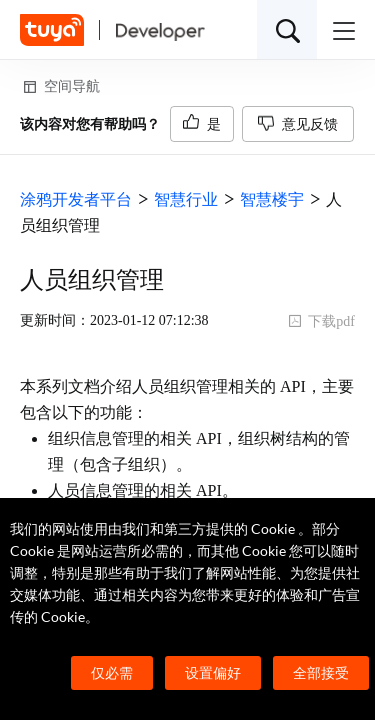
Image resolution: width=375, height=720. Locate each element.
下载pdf (321, 321)
